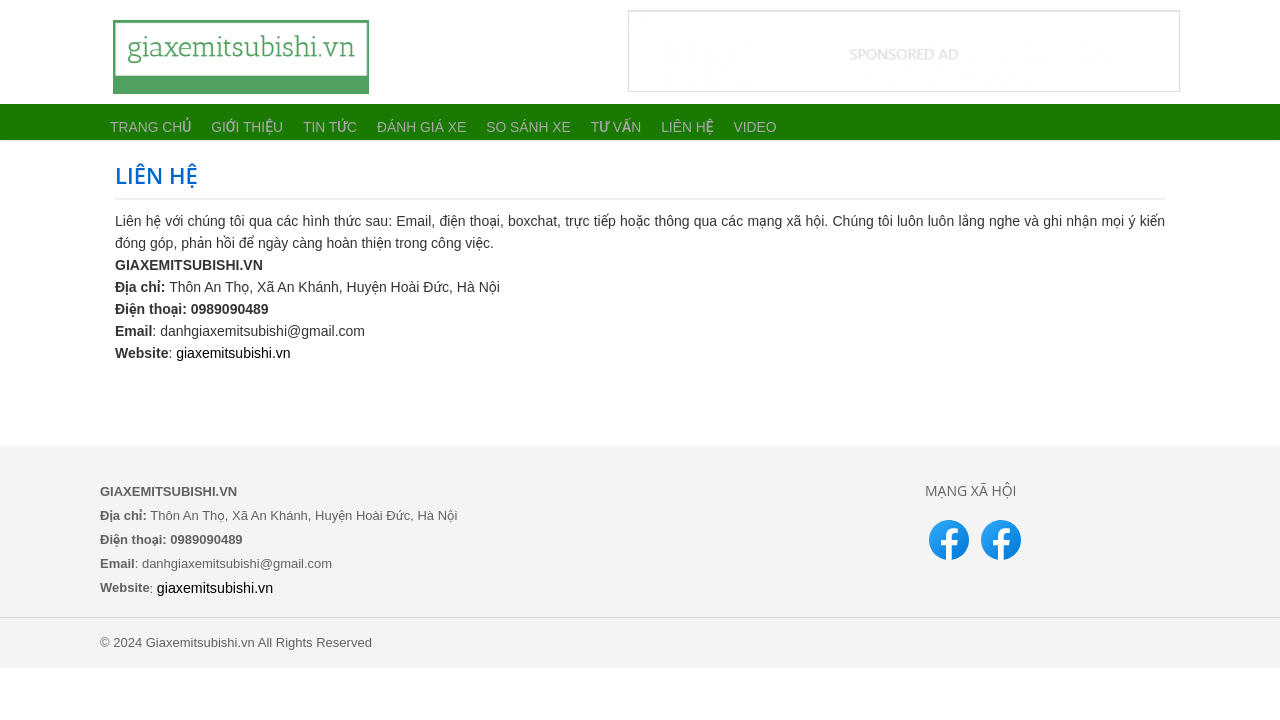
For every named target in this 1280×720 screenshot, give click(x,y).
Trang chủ (148, 121)
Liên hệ (659, 121)
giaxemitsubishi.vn (233, 353)
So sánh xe (507, 121)
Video (725, 121)
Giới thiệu (239, 121)
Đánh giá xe (407, 121)
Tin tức (319, 121)
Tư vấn (591, 121)
